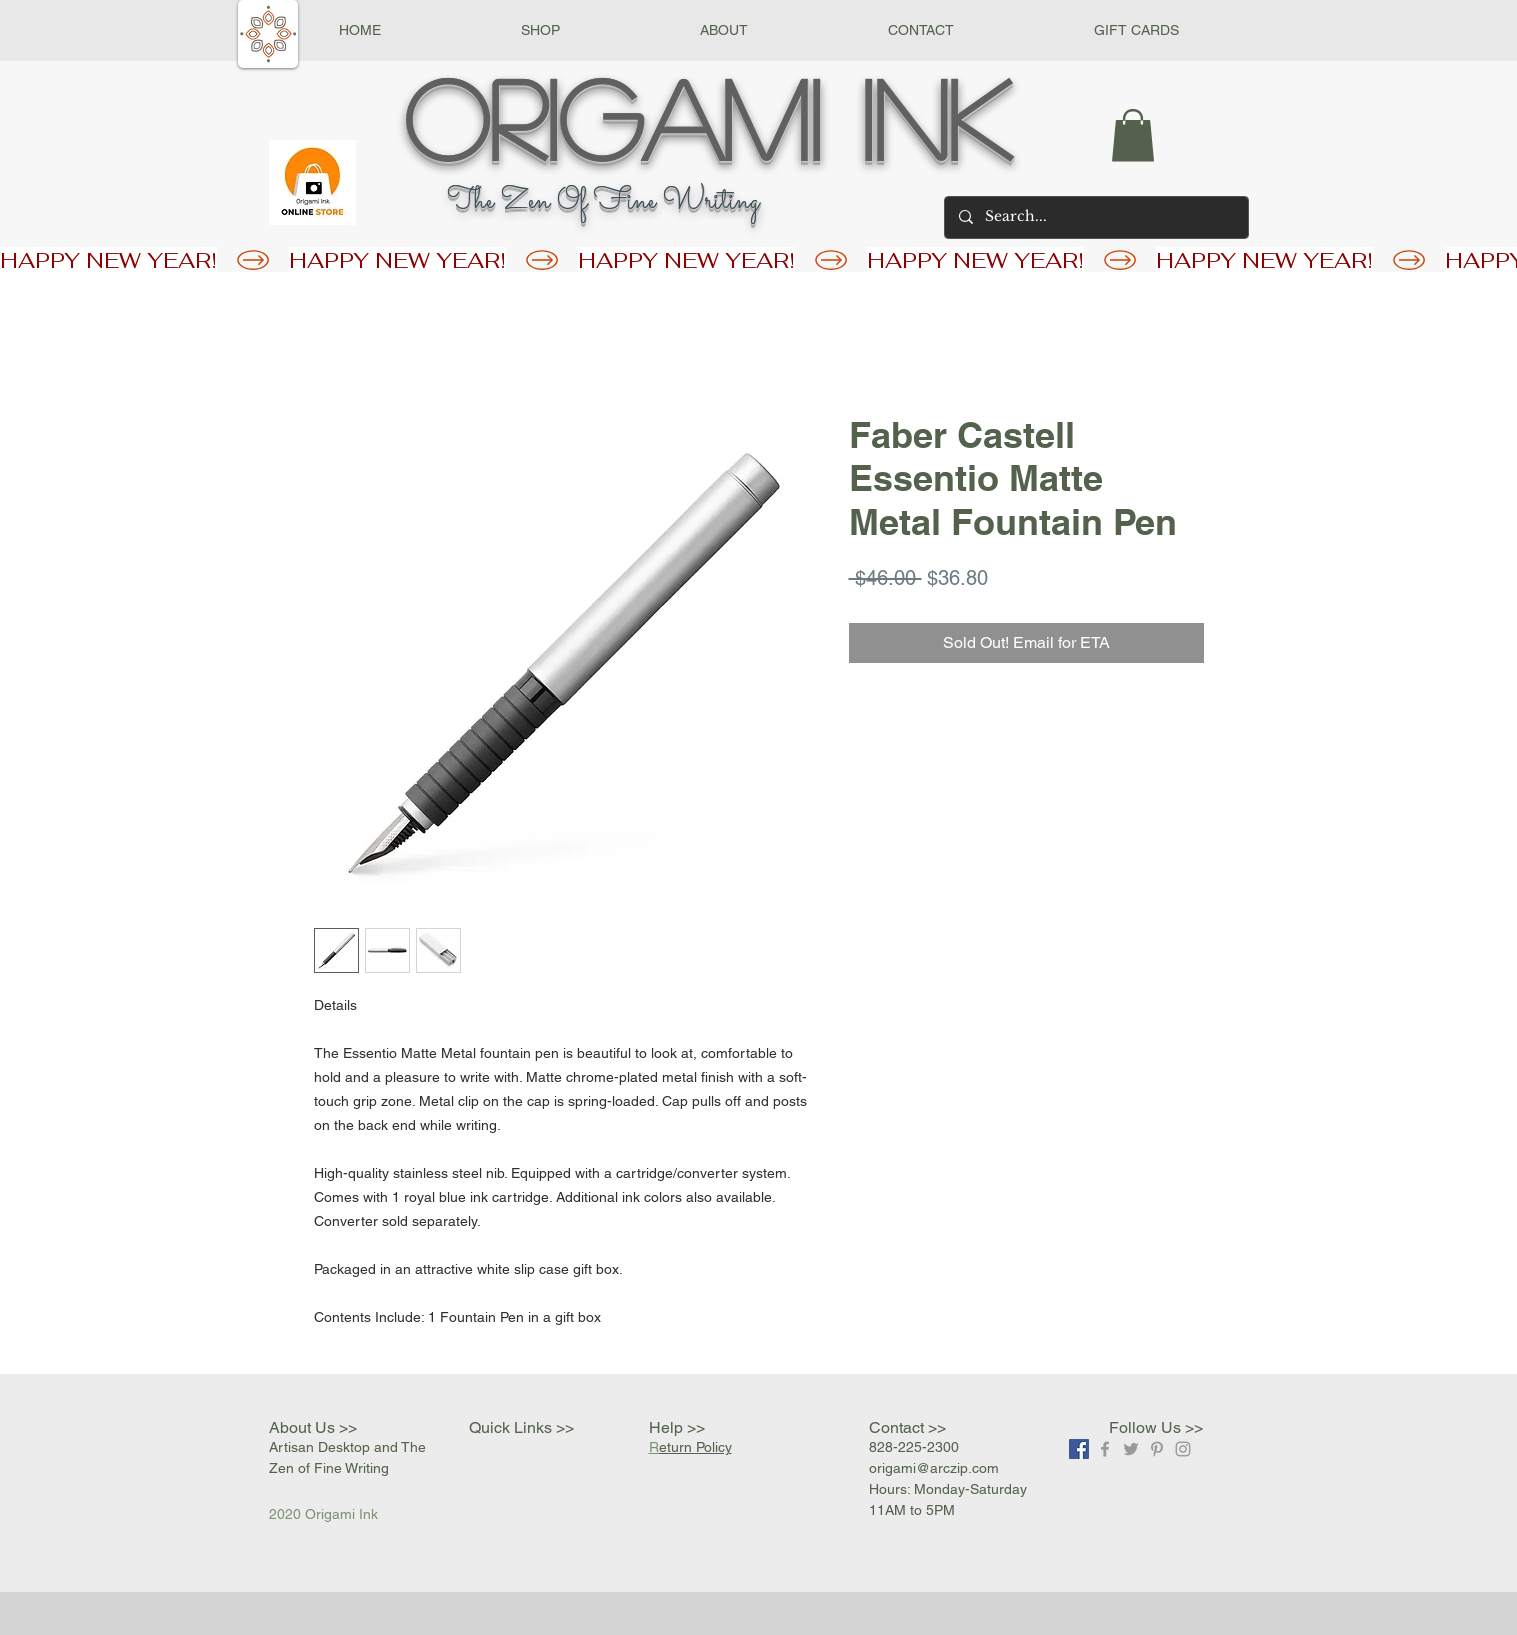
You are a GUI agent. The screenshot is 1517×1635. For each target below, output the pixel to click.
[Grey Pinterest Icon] (1157, 1449)
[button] (540, 30)
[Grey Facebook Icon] (1105, 1449)
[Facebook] (1079, 1449)
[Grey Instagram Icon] (1183, 1449)
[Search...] (1095, 217)
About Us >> (313, 1427)
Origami (612, 117)
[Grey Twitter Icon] (1131, 1449)
